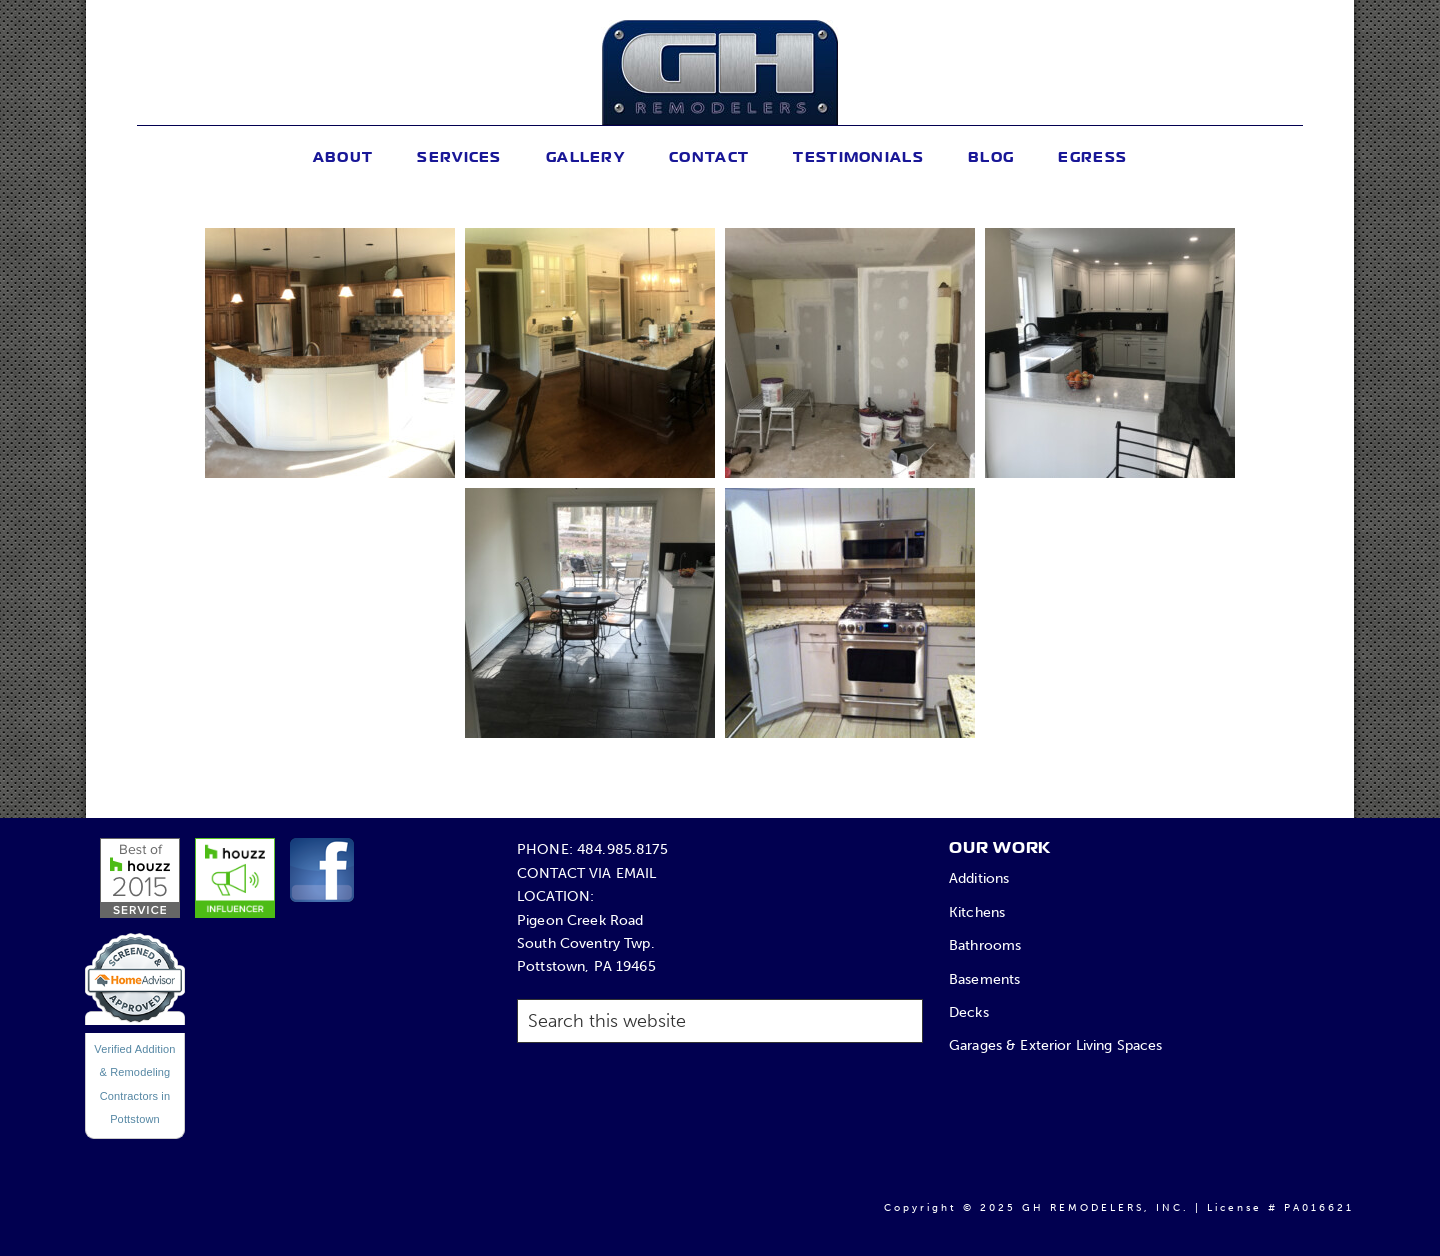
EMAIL (636, 873)
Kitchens (977, 912)
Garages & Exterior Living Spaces (1056, 1045)
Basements (984, 979)
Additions (979, 878)
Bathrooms (985, 945)
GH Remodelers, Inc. (719, 72)
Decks (969, 1012)
